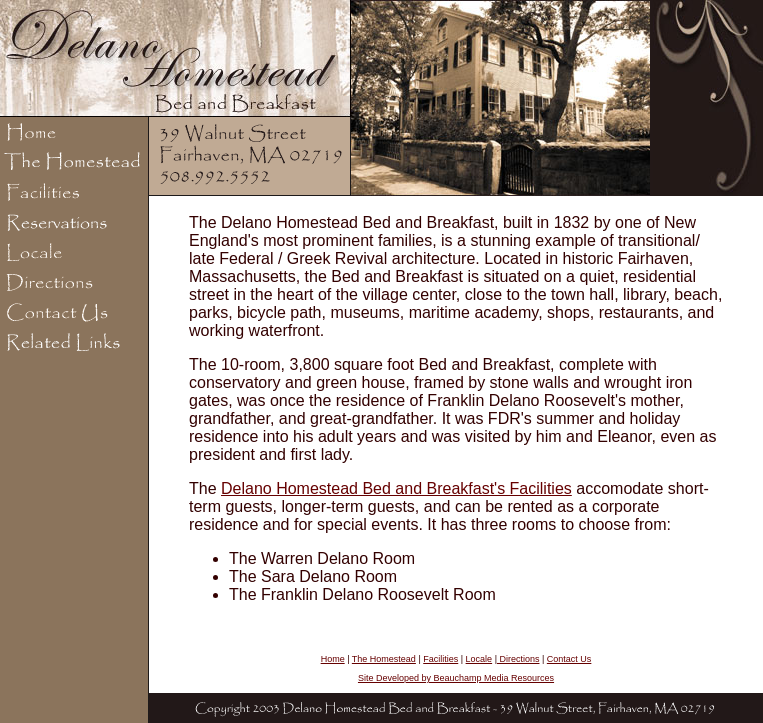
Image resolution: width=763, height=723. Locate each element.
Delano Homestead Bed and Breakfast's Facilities (396, 488)
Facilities (440, 659)
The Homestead (384, 659)
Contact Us (569, 659)
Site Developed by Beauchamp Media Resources (456, 678)
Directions (518, 659)
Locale (479, 659)
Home (333, 659)
